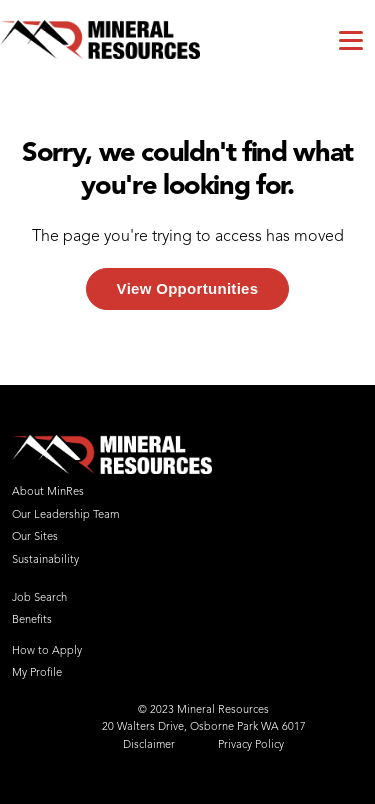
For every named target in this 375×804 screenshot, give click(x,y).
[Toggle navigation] (351, 39)
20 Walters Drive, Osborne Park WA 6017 (204, 727)
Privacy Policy (251, 745)
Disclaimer (149, 745)
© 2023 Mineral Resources (203, 710)
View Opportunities (188, 288)
